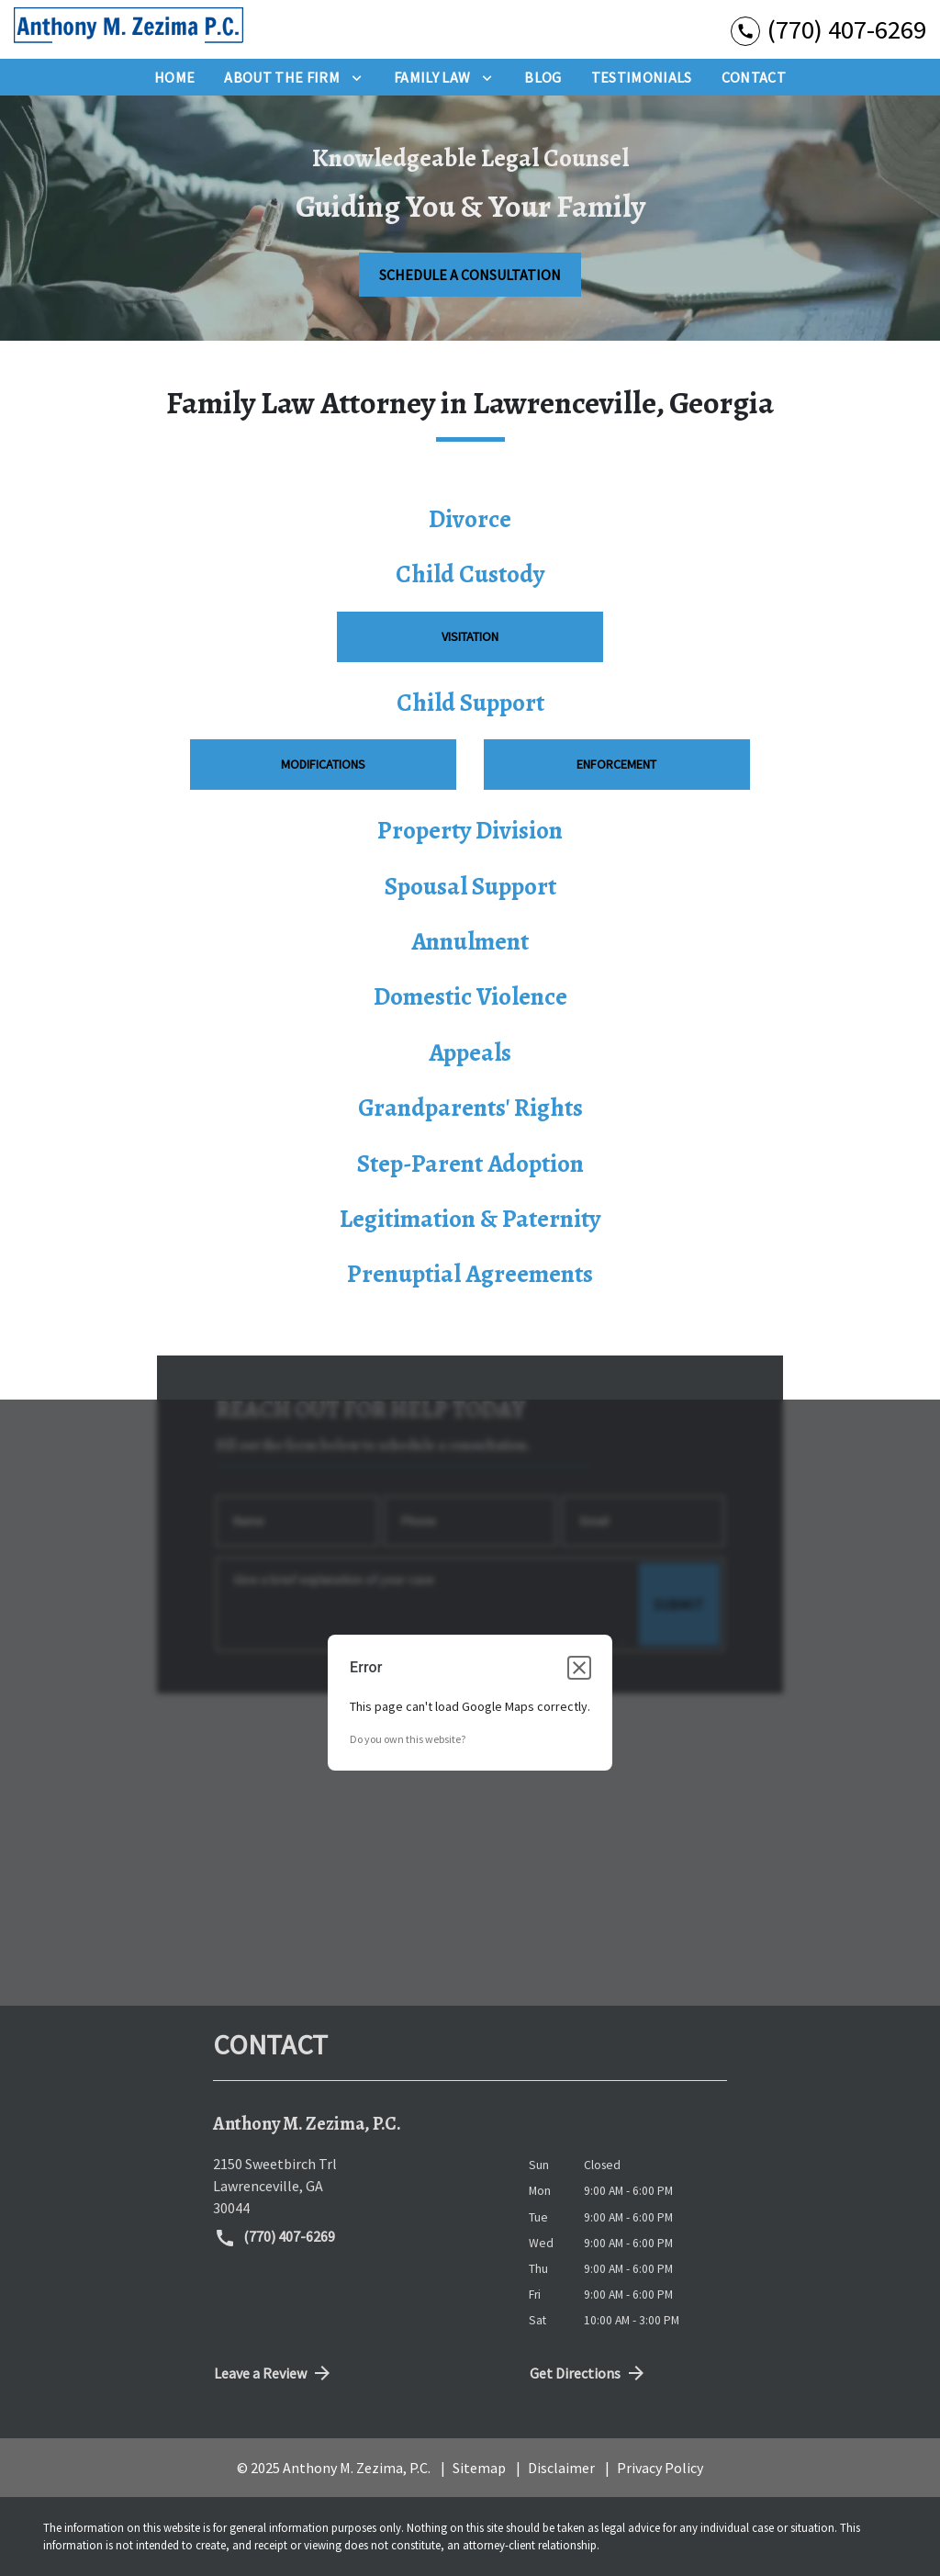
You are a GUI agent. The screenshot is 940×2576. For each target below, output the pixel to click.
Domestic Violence (470, 996)
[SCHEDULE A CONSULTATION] (470, 275)
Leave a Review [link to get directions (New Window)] (273, 2373)
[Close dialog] (579, 1668)
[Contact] (753, 77)
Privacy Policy (660, 2467)
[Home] (174, 77)
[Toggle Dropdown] (356, 77)
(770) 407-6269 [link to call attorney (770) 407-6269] (274, 2238)
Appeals (470, 1052)
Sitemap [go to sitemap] (479, 2467)
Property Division (470, 830)
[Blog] (542, 77)
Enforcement (616, 764)
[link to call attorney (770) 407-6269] (828, 29)
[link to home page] (128, 29)
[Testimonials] (641, 77)
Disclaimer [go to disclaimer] (561, 2467)
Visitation (470, 636)
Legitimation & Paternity (470, 1218)
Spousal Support (470, 886)
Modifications (323, 764)
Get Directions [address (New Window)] (588, 2373)
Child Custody (470, 574)
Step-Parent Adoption (470, 1163)
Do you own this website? (407, 1739)
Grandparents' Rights (470, 1107)
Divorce (470, 518)
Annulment (470, 941)
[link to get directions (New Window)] (357, 2186)
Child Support (470, 702)
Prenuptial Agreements (470, 1273)
